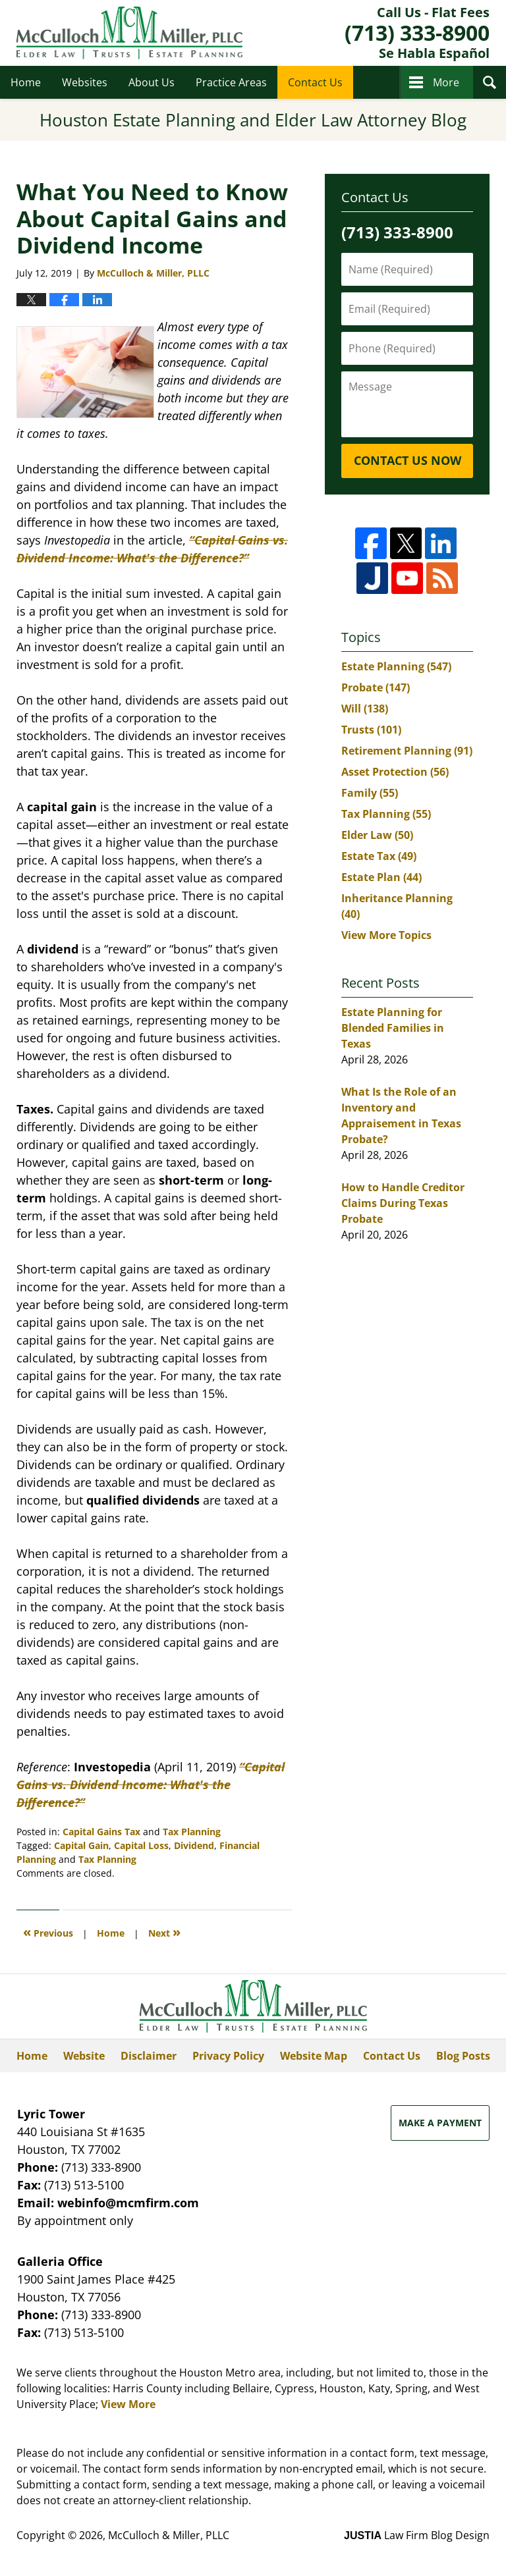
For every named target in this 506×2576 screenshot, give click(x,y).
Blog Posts (463, 2056)
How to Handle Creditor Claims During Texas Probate (402, 1203)
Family (369, 793)
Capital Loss (141, 1845)
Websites (84, 82)
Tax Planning (192, 1831)
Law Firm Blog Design (417, 2535)
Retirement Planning (406, 750)
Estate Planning (396, 666)
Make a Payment (440, 2122)
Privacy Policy (228, 2056)
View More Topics (386, 935)
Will (364, 708)
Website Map (313, 2056)
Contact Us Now (407, 460)
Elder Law (377, 835)
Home (26, 82)
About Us (151, 82)
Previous (48, 1932)
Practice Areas (231, 82)
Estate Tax (378, 856)
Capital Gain (81, 1845)
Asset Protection (395, 772)
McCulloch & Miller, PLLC (168, 2535)
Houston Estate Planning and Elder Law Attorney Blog (129, 33)
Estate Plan (381, 877)
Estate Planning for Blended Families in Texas (392, 1028)
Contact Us (315, 82)
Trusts (371, 729)
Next (164, 1932)
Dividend (194, 1845)
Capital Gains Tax (101, 1831)
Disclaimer (149, 2056)
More (446, 82)
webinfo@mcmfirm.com (128, 2203)
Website (84, 2056)
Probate (375, 687)
